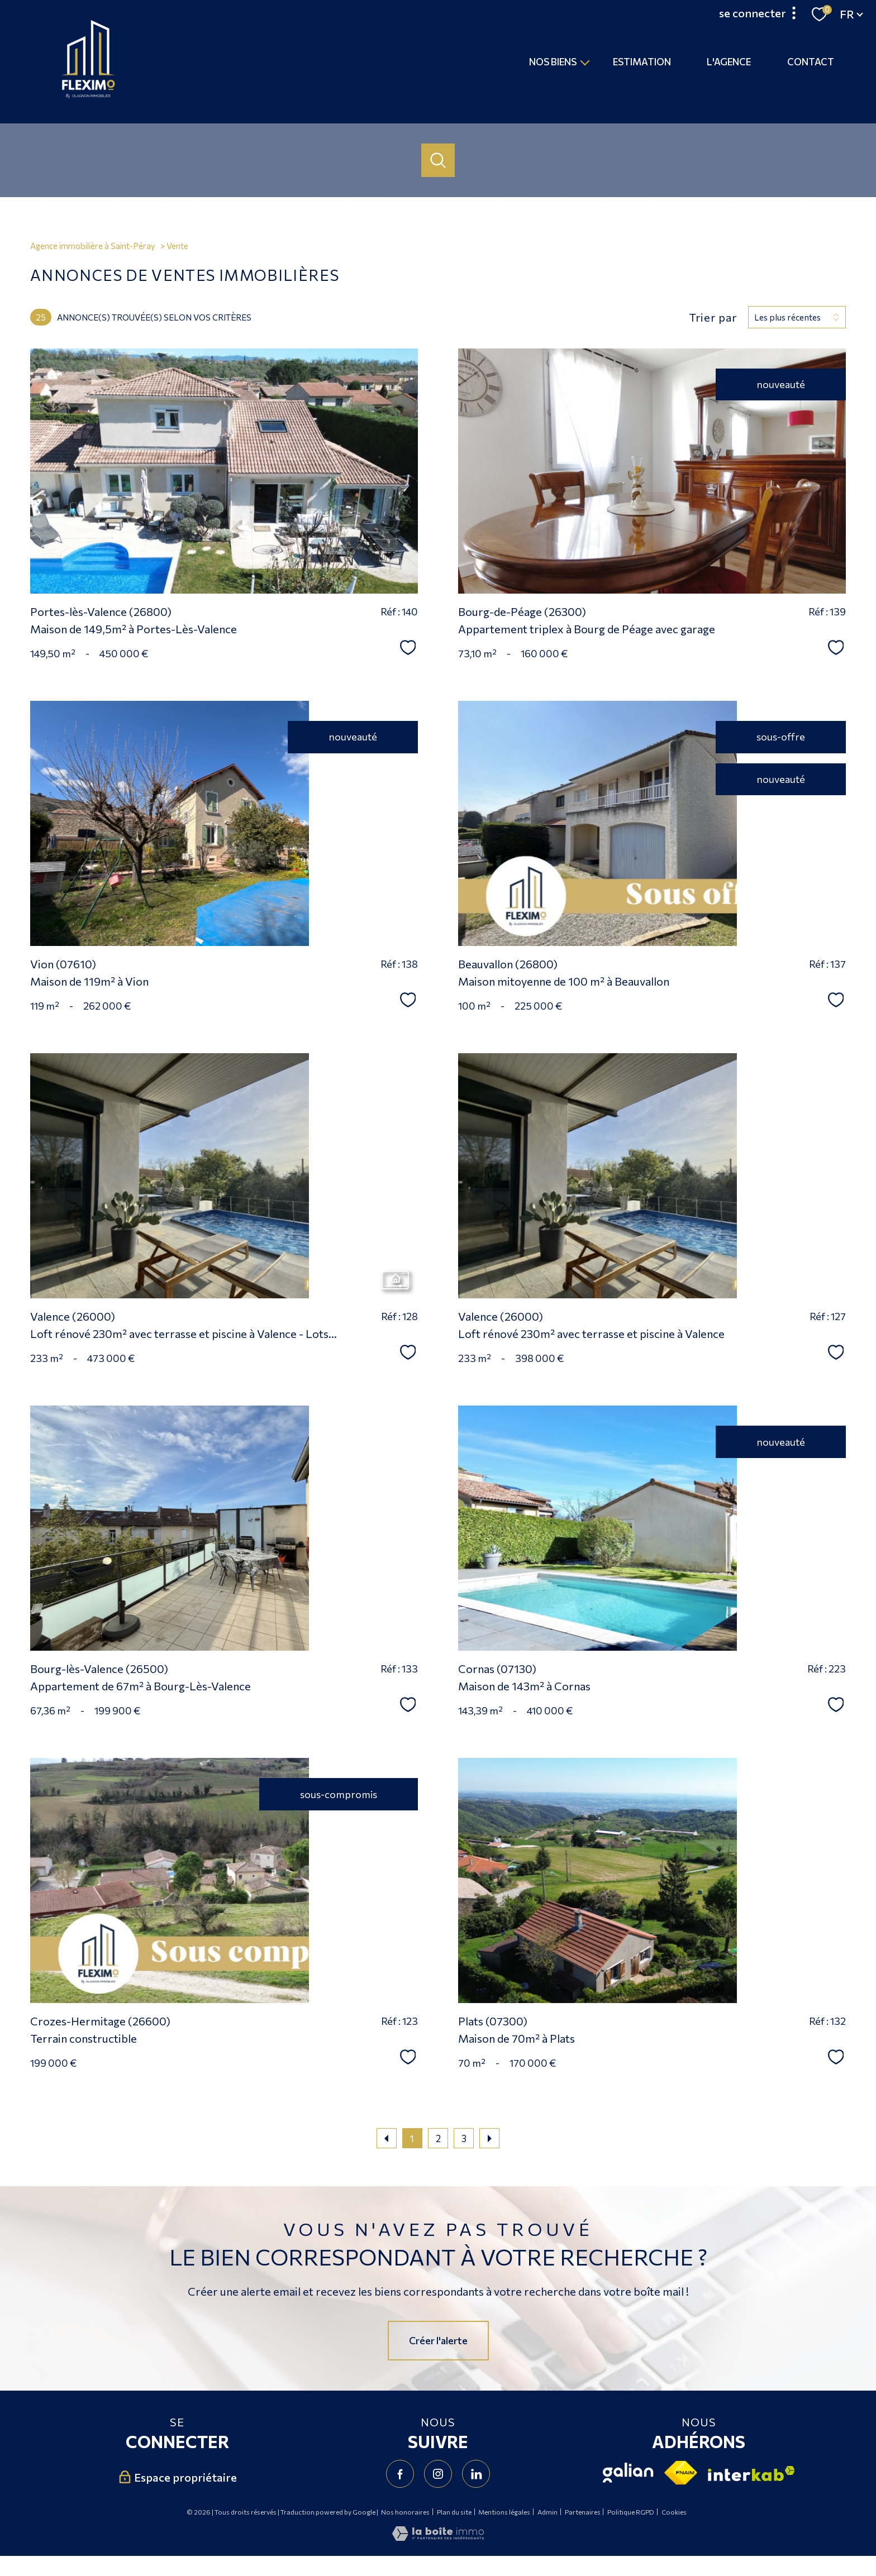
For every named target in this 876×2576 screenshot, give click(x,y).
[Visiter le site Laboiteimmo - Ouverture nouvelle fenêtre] (438, 2537)
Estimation (642, 62)
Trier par (713, 317)
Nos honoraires (405, 2512)
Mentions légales (504, 2512)
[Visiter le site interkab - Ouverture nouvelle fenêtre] (751, 2473)
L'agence (729, 62)
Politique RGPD (630, 2512)
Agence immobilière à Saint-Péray (92, 246)
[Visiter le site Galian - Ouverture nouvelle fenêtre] (628, 2473)
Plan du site (454, 2512)
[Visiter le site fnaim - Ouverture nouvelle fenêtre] (681, 2473)
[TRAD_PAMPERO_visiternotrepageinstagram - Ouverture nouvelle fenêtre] (438, 2474)
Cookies (674, 2512)
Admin (547, 2512)
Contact (810, 62)
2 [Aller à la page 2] (438, 2138)
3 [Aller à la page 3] (463, 2138)
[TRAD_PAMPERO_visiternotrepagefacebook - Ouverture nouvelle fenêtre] (400, 2474)
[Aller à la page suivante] (489, 2138)
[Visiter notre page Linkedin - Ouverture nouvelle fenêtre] (476, 2474)
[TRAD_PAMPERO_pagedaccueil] (88, 95)
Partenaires (583, 2512)
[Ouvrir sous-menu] (585, 61)
